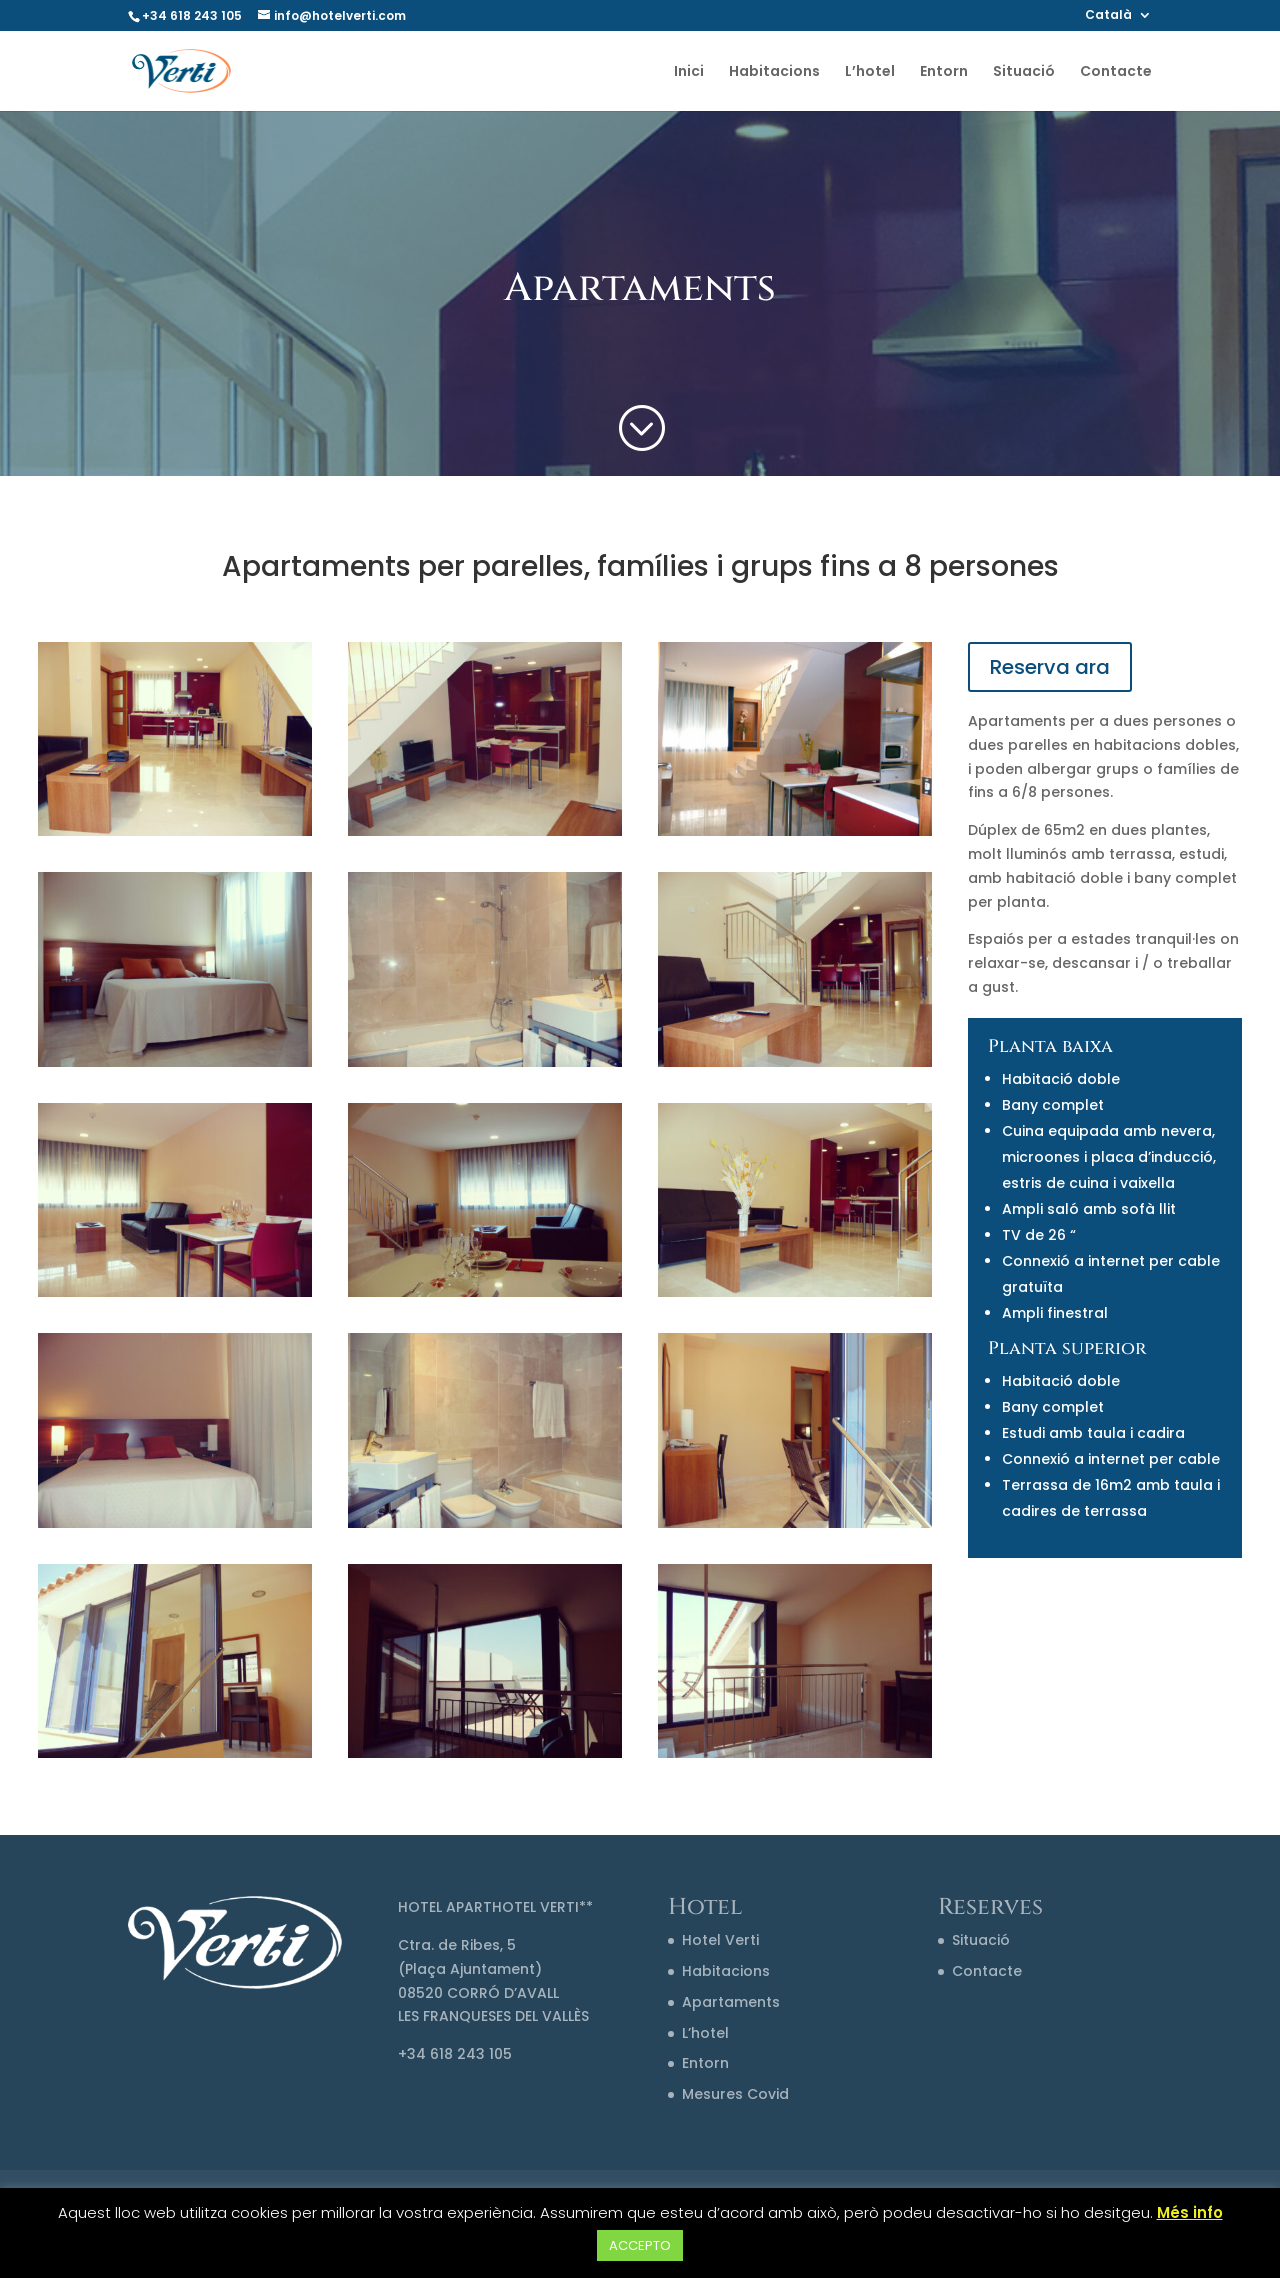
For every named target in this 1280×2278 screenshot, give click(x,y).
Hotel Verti (720, 1940)
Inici (689, 72)
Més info (1190, 2212)
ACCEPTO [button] (640, 2245)
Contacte (1116, 72)
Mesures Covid (735, 2094)
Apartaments (731, 2002)
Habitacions (774, 72)
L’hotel (870, 72)
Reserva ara (1050, 667)
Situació (1024, 72)
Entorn (944, 72)
